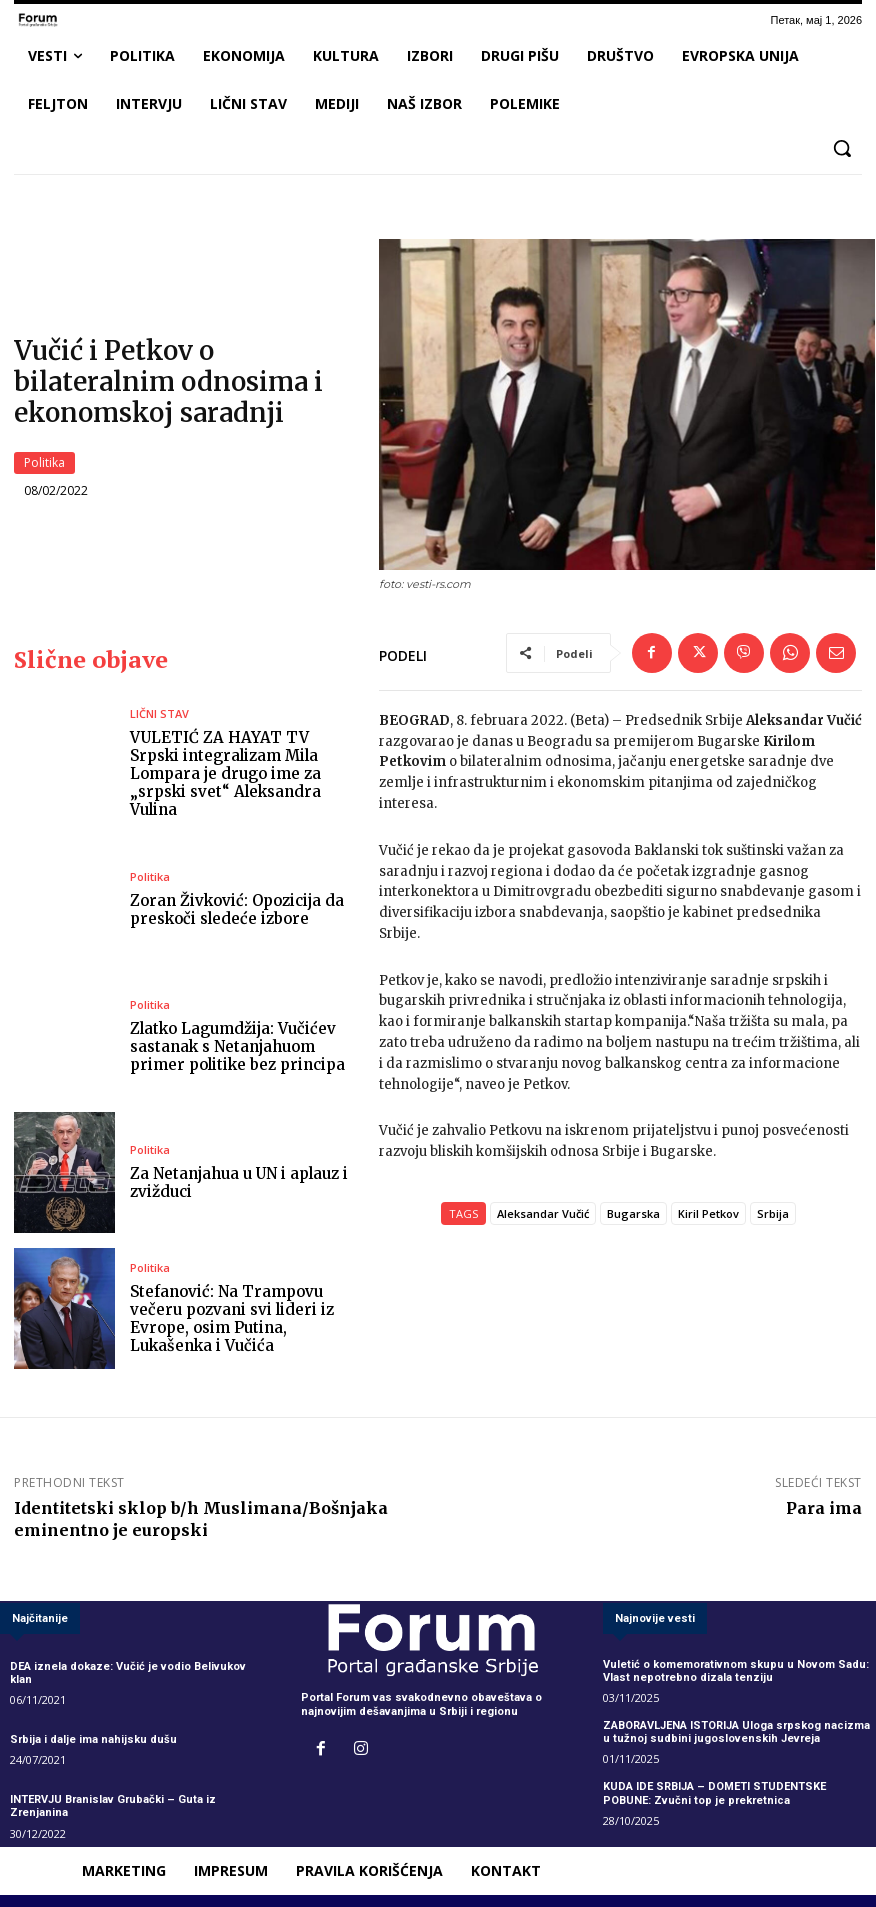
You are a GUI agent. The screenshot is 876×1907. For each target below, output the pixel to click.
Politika (44, 463)
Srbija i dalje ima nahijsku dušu (93, 1739)
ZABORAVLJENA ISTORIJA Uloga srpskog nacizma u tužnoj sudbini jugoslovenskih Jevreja (736, 1732)
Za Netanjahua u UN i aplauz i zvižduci (239, 1182)
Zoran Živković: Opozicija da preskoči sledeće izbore (237, 909)
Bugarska (633, 1213)
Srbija (773, 1213)
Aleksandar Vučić (543, 1213)
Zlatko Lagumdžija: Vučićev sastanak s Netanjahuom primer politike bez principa (237, 1046)
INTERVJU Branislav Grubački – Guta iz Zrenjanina (113, 1807)
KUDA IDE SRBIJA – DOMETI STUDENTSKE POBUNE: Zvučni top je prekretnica (714, 1794)
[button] (842, 148)
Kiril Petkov (708, 1213)
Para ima (824, 1509)
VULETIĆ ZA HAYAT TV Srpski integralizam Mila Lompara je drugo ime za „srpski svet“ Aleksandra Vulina (225, 773)
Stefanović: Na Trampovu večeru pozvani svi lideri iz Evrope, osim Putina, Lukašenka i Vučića (232, 1318)
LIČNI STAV (159, 713)
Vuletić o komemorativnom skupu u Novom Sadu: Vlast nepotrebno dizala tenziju (736, 1671)
